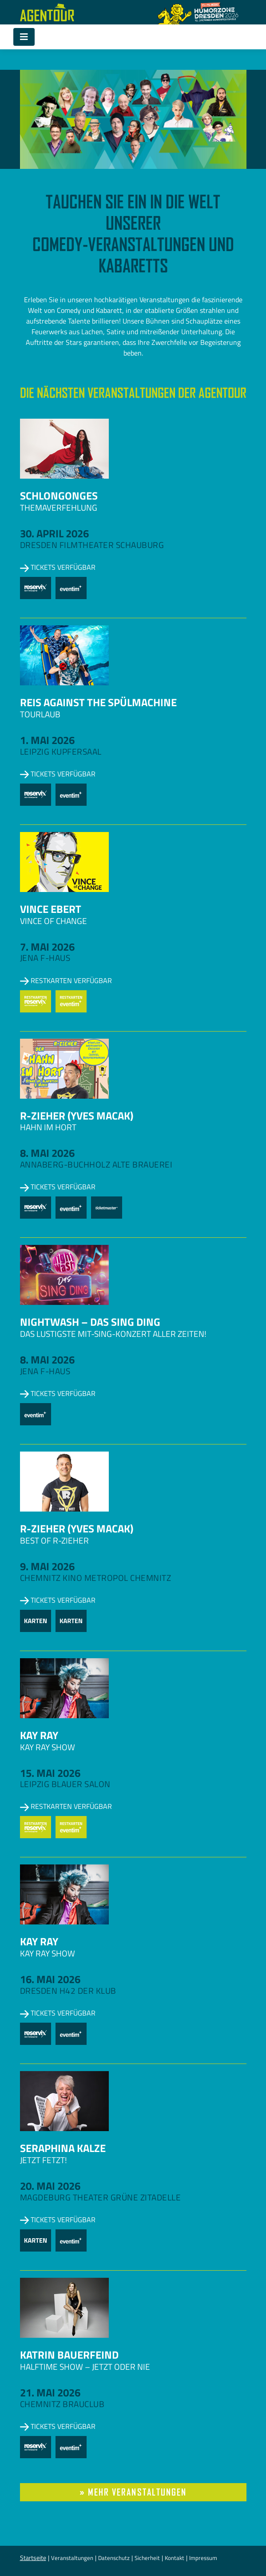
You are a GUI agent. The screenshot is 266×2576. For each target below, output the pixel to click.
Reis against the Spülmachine (98, 702)
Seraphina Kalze (63, 2148)
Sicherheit (147, 2557)
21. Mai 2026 (50, 2392)
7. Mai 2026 (47, 947)
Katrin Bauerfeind (69, 2355)
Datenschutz (114, 2557)
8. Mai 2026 (47, 1153)
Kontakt (174, 2557)
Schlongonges (59, 496)
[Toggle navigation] (24, 37)
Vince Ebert (50, 909)
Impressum (203, 2557)
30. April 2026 (54, 533)
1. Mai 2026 (47, 740)
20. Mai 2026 (50, 2186)
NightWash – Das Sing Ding (90, 1322)
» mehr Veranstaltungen (133, 2492)
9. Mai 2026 (47, 1566)
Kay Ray (39, 1735)
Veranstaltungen (72, 2557)
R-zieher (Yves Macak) (76, 1116)
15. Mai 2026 (50, 1773)
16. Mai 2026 (50, 1979)
